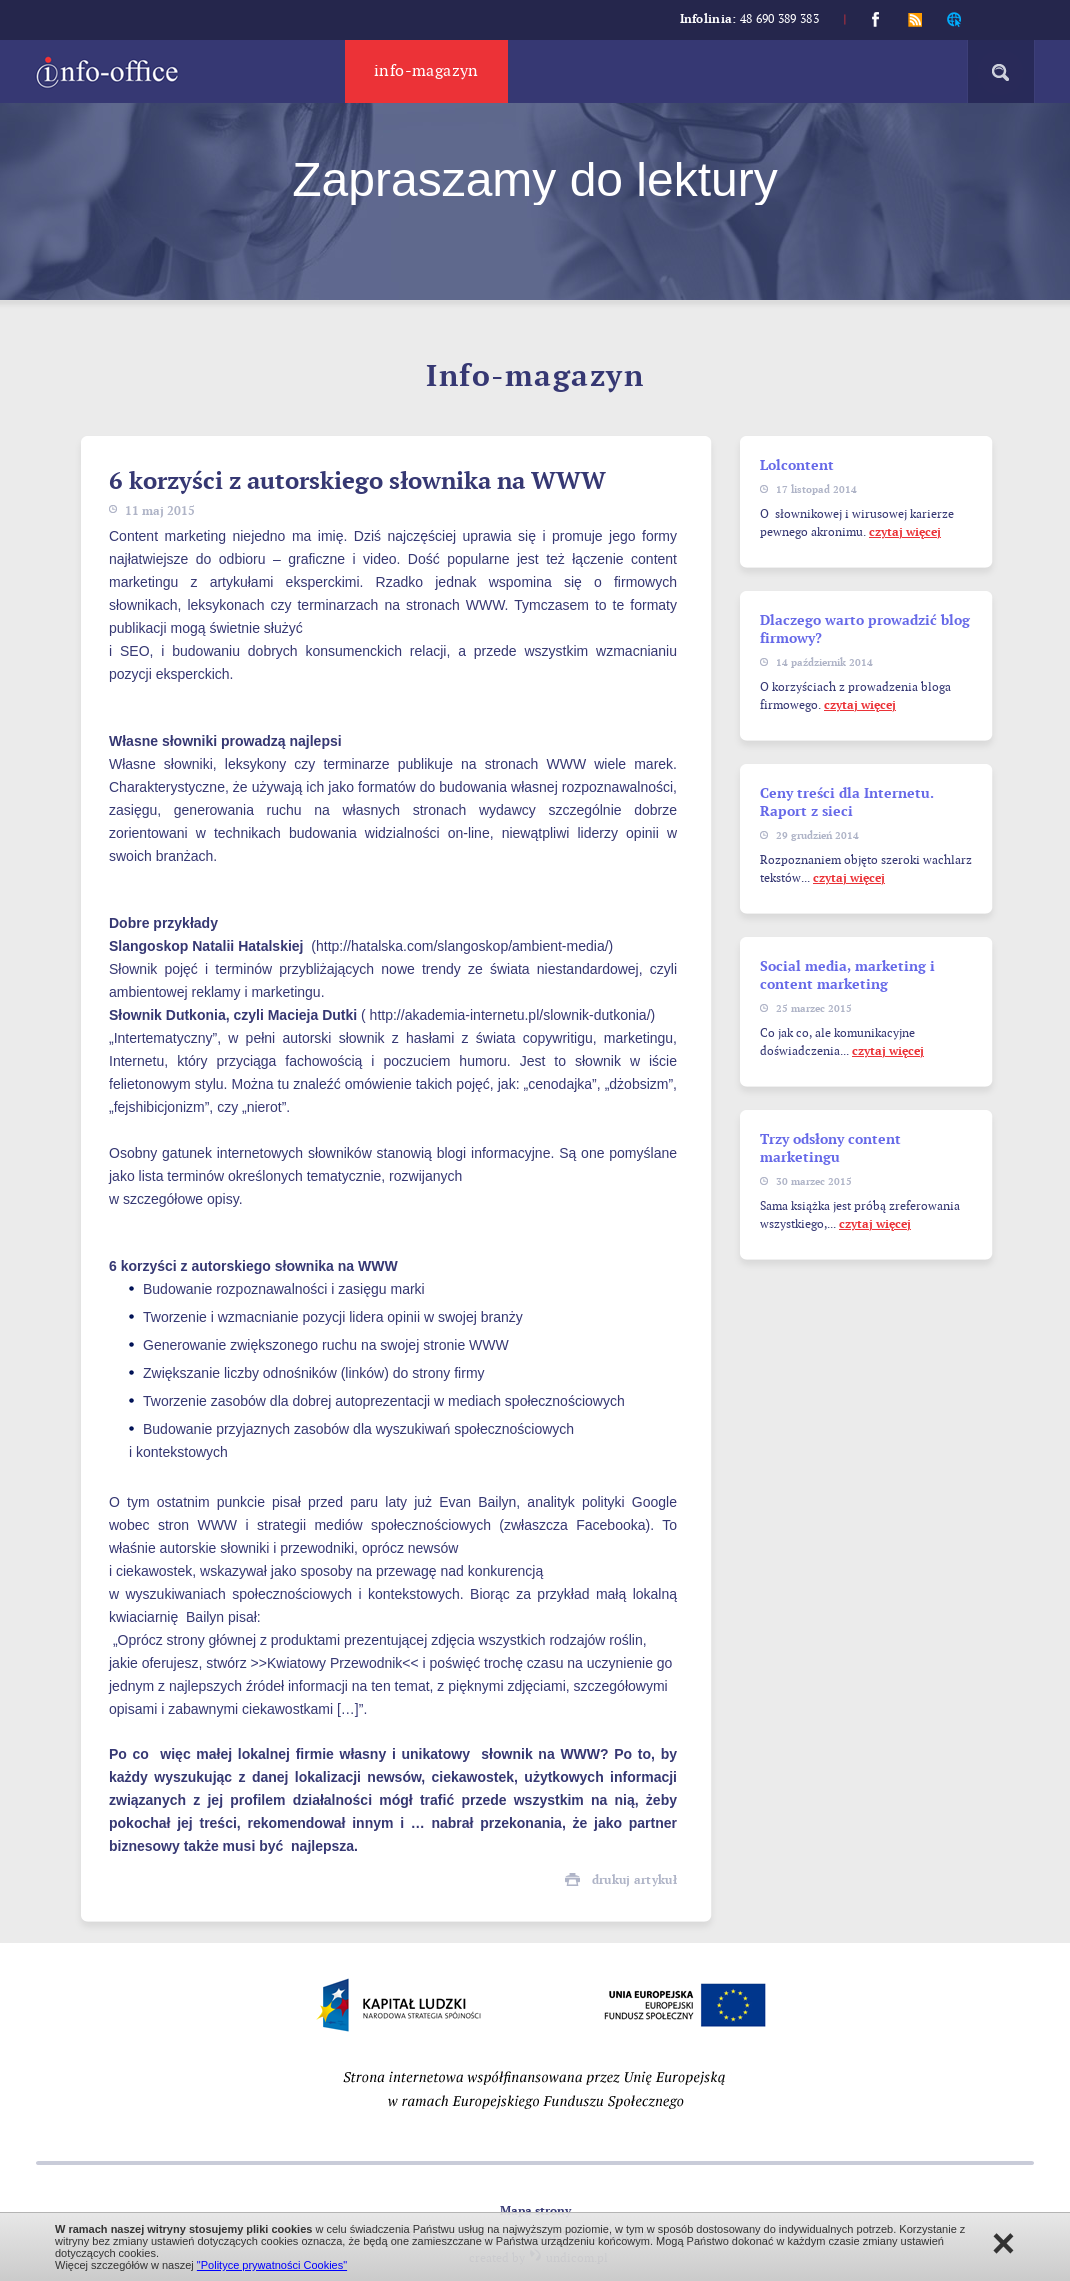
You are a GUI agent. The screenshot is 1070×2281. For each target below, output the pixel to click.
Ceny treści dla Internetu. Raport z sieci (847, 802)
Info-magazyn (426, 71)
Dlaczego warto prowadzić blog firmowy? (865, 629)
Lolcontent (797, 465)
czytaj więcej (905, 532)
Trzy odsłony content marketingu (830, 1148)
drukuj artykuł (634, 1880)
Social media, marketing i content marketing (847, 975)
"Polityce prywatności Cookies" (272, 2265)
